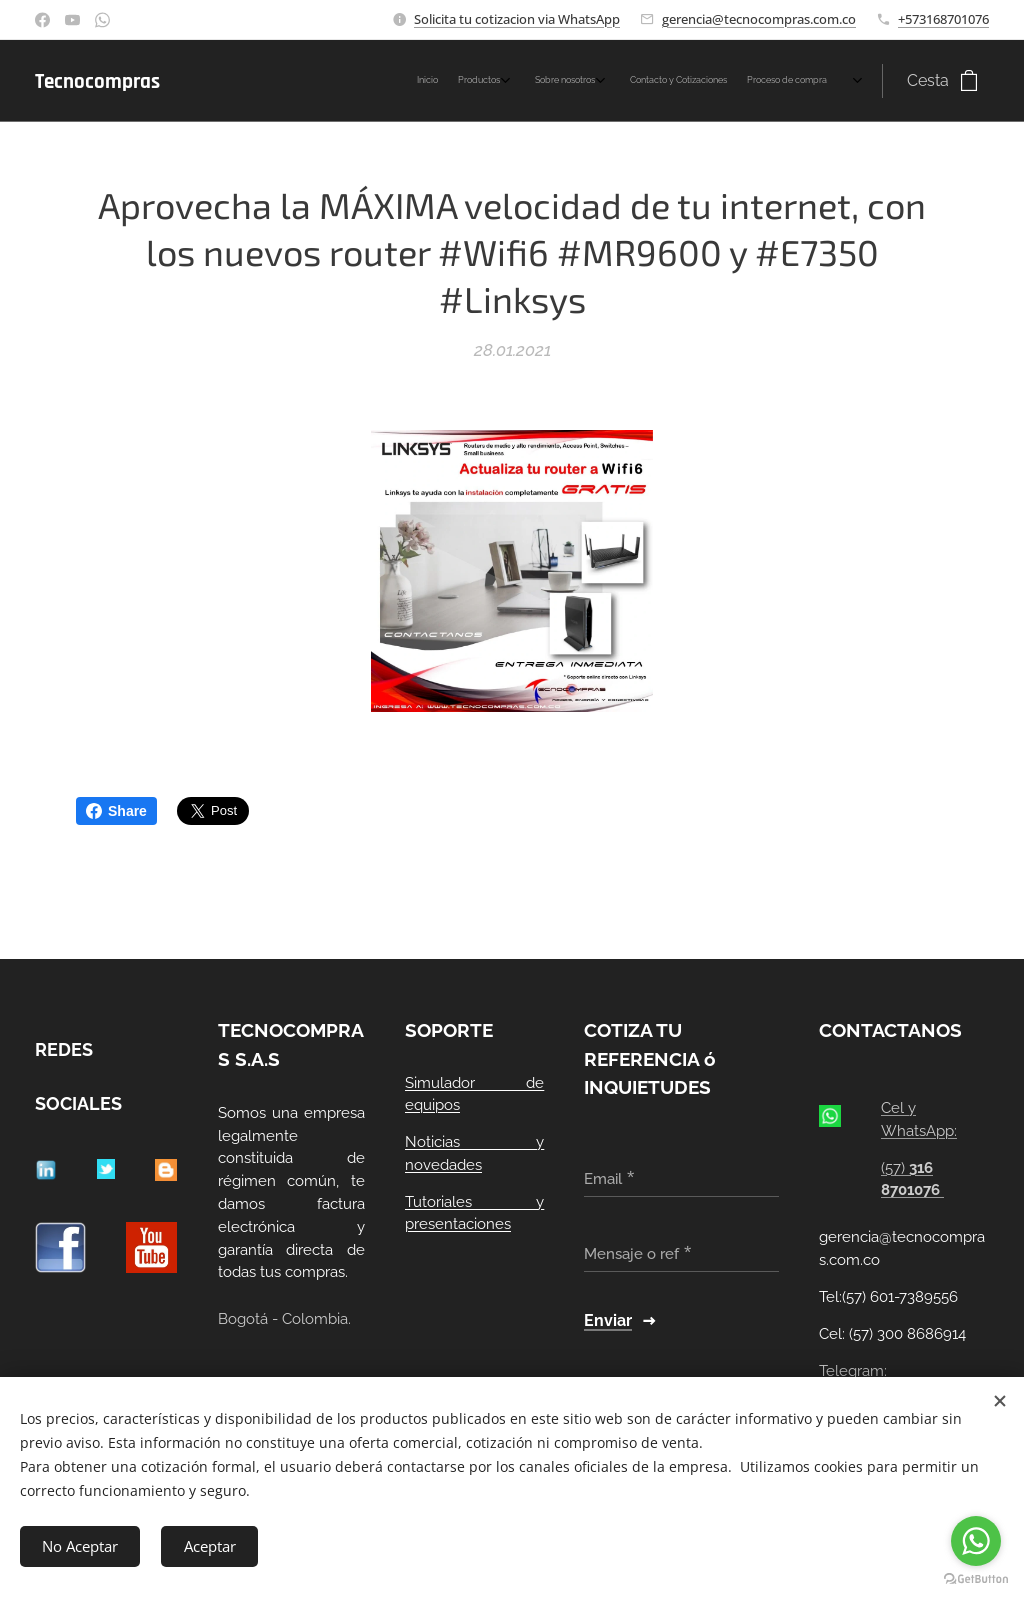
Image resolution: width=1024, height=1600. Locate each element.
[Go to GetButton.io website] (976, 1579)
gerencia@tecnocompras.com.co (759, 19)
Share (116, 811)
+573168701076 (943, 19)
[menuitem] (719, 81)
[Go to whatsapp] (976, 1541)
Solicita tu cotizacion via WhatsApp (517, 19)
